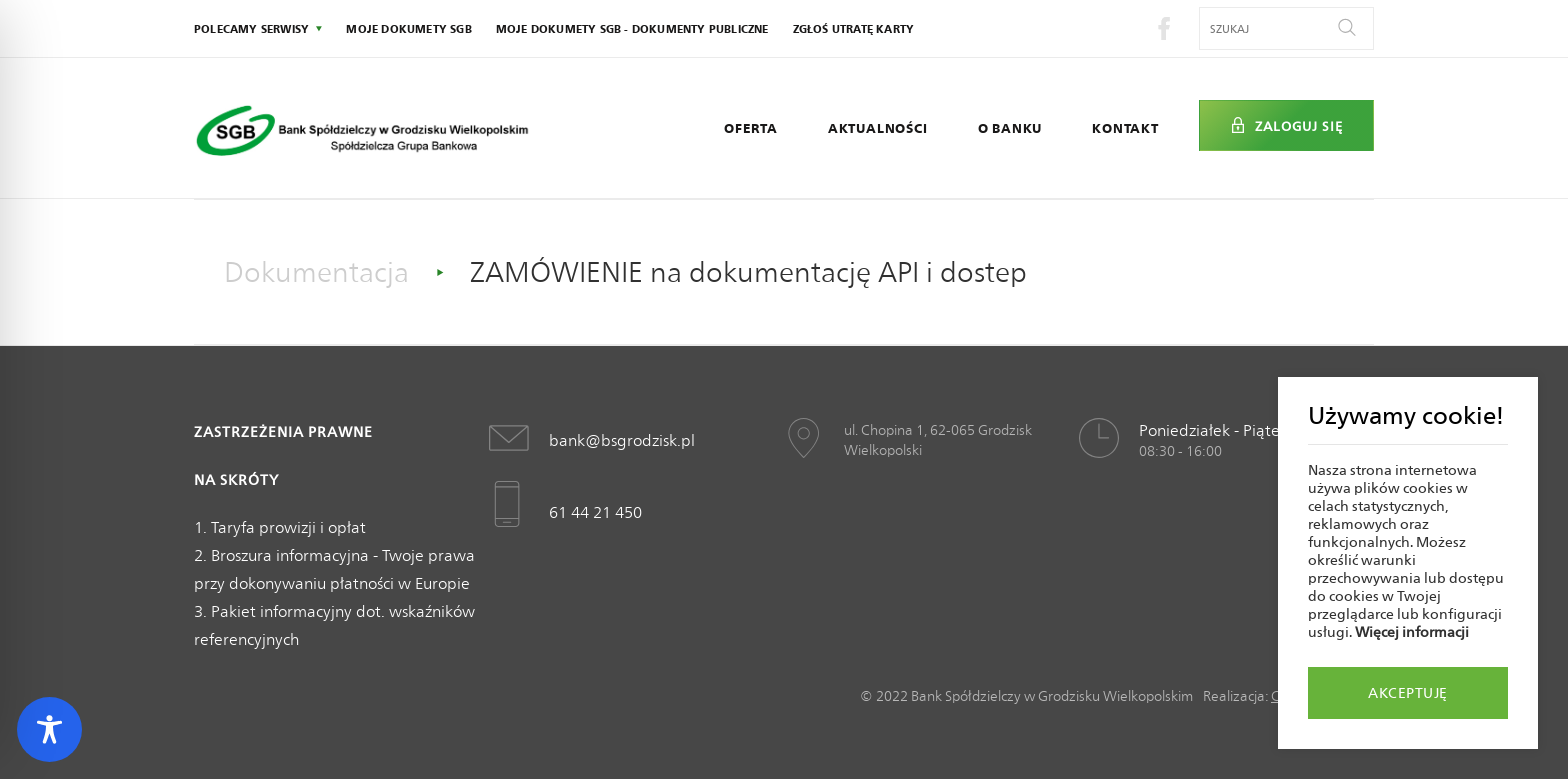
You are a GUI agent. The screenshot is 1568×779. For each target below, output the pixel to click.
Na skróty (236, 480)
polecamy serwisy (251, 29)
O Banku (1010, 128)
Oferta (751, 128)
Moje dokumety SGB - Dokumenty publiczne (632, 29)
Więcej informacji (1412, 632)
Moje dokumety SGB (408, 29)
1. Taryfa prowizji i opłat (280, 527)
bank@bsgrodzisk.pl (622, 440)
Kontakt (1125, 128)
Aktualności (878, 128)
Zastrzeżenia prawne (283, 432)
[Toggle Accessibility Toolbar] (49, 729)
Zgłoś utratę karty (854, 29)
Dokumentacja (316, 272)
